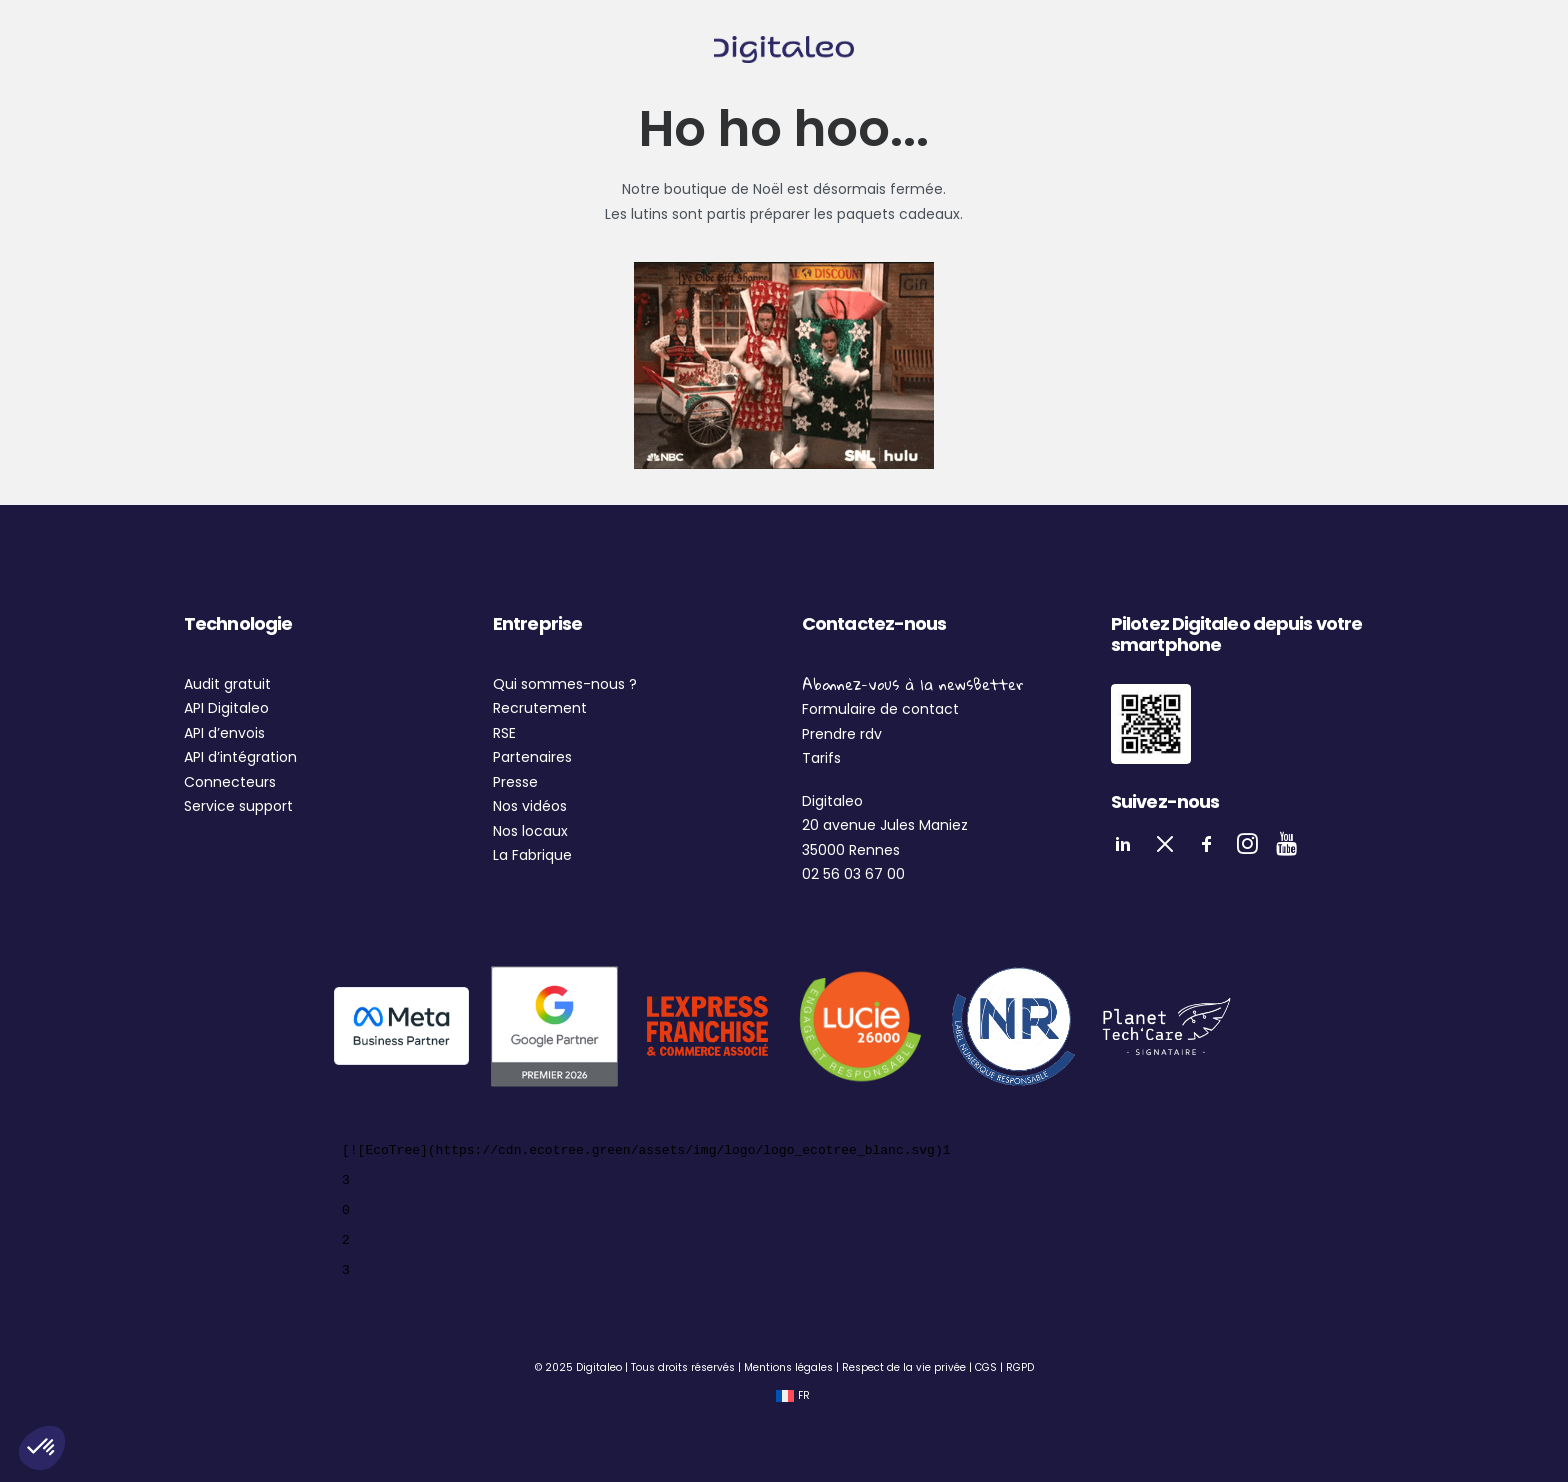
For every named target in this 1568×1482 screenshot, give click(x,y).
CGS (986, 1367)
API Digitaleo (226, 708)
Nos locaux (530, 831)
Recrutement (540, 708)
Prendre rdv (842, 734)
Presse (515, 782)
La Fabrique (532, 855)
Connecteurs (230, 782)
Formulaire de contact (880, 709)
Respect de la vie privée (904, 1367)
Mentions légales (788, 1367)
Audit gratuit (227, 684)
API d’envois (224, 733)
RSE (504, 733)
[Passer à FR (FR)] (793, 1396)
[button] (42, 1448)
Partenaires (532, 757)
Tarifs (821, 758)
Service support (238, 806)
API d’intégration (240, 757)
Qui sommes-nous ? (565, 684)
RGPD (1020, 1367)
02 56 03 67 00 (853, 874)
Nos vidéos (530, 806)
